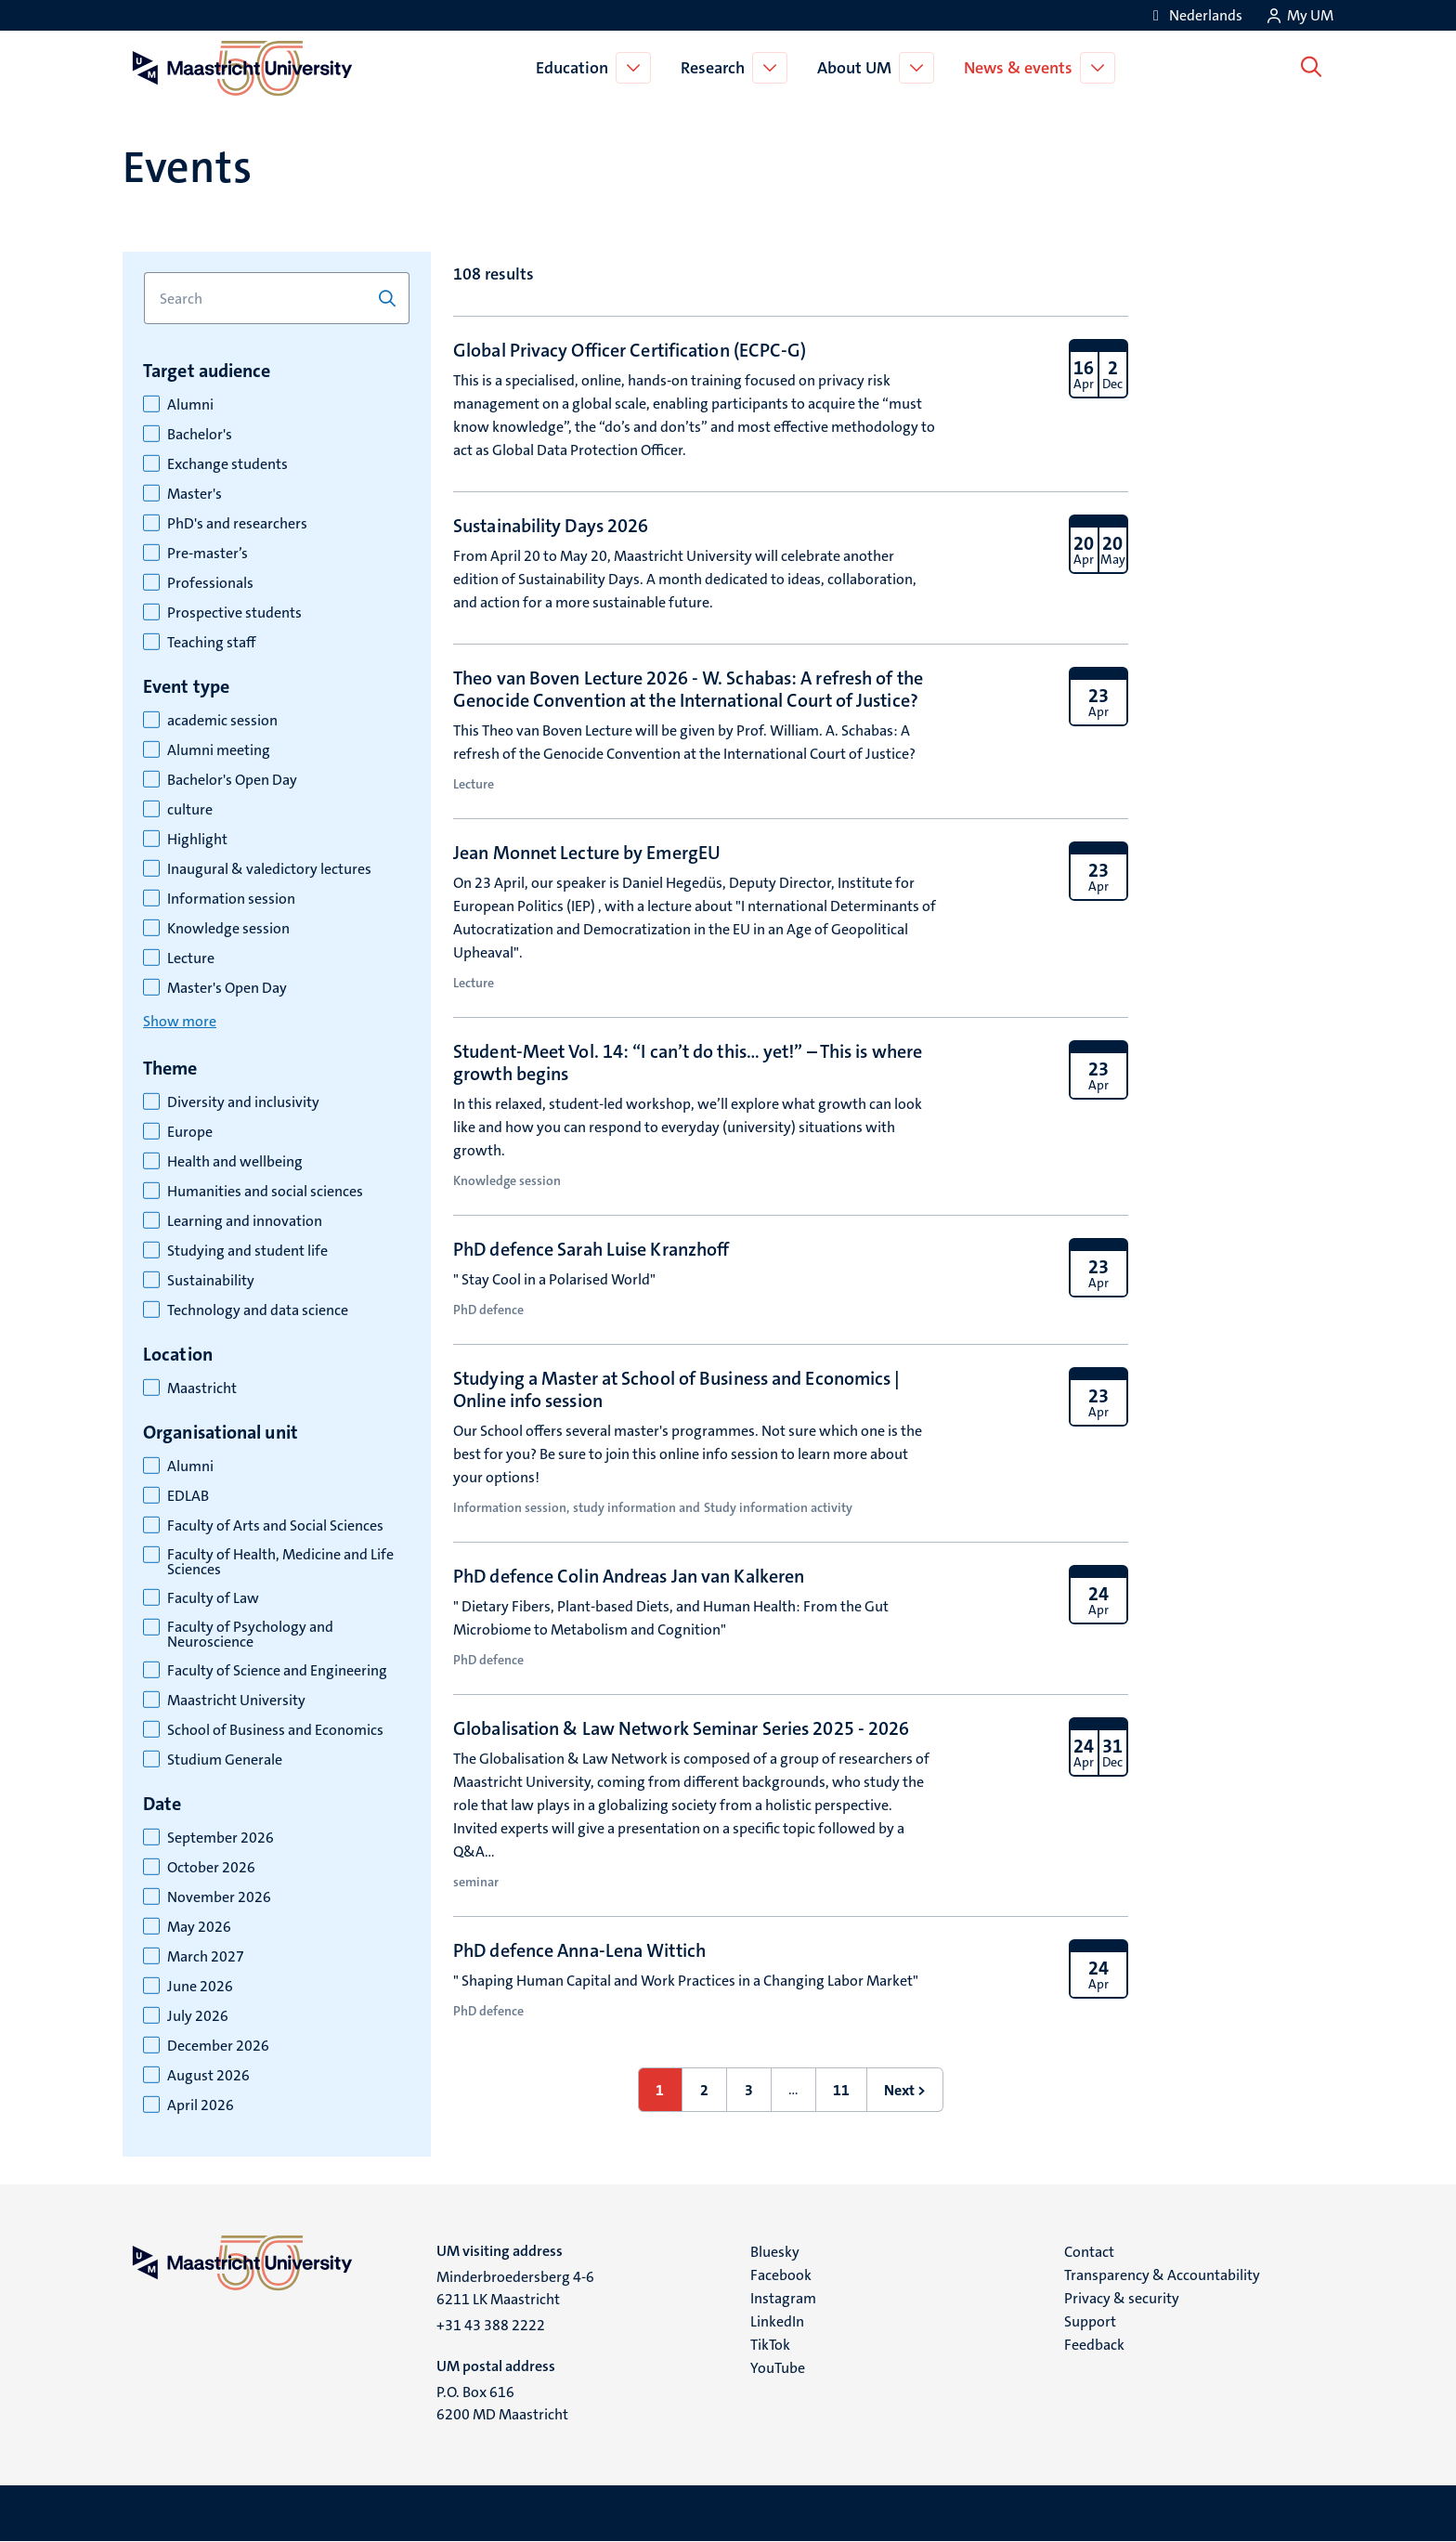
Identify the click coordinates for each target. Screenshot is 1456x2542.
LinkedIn (777, 2321)
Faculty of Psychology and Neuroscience (250, 1634)
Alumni (190, 405)
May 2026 (199, 1927)
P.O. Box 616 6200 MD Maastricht (502, 2403)
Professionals (210, 583)
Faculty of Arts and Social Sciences (275, 1526)
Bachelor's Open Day (232, 780)
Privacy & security (1121, 2298)
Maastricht (202, 1388)
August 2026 (208, 2075)
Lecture (190, 958)
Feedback (1094, 2344)
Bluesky (775, 2252)
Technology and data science (257, 1310)
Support (1090, 2321)
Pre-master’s (207, 553)
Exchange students (227, 464)
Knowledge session (228, 928)
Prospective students (234, 613)
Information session (231, 899)
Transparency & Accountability (1162, 2275)
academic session (222, 720)
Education (576, 68)
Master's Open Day (227, 988)
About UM (858, 68)
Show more (179, 1021)
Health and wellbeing (235, 1161)
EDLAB (188, 1496)
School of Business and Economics (275, 1730)
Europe (190, 1132)
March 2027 (205, 1956)
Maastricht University (236, 1700)
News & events (1022, 68)
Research (716, 68)
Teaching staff (211, 642)
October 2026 (211, 1867)
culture (190, 809)
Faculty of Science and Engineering (277, 1670)
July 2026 (197, 2016)
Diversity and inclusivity (243, 1102)
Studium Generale (224, 1760)
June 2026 (200, 1986)
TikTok (770, 2344)
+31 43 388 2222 (490, 2325)
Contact (1089, 2252)
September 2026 (220, 1838)
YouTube (777, 2368)
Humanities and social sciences (265, 1191)
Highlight (197, 839)
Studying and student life (247, 1251)
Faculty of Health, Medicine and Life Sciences (280, 1562)
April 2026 (200, 2105)
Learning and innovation (244, 1221)
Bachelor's (199, 434)
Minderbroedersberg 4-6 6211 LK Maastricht (515, 2288)
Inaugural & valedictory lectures (269, 869)
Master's (194, 494)
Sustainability (210, 1280)
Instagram (783, 2298)
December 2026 (218, 2046)
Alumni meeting (218, 750)
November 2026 (219, 1897)
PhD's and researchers (237, 523)
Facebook (781, 2275)
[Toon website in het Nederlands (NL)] (1194, 15)
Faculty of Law (213, 1598)
